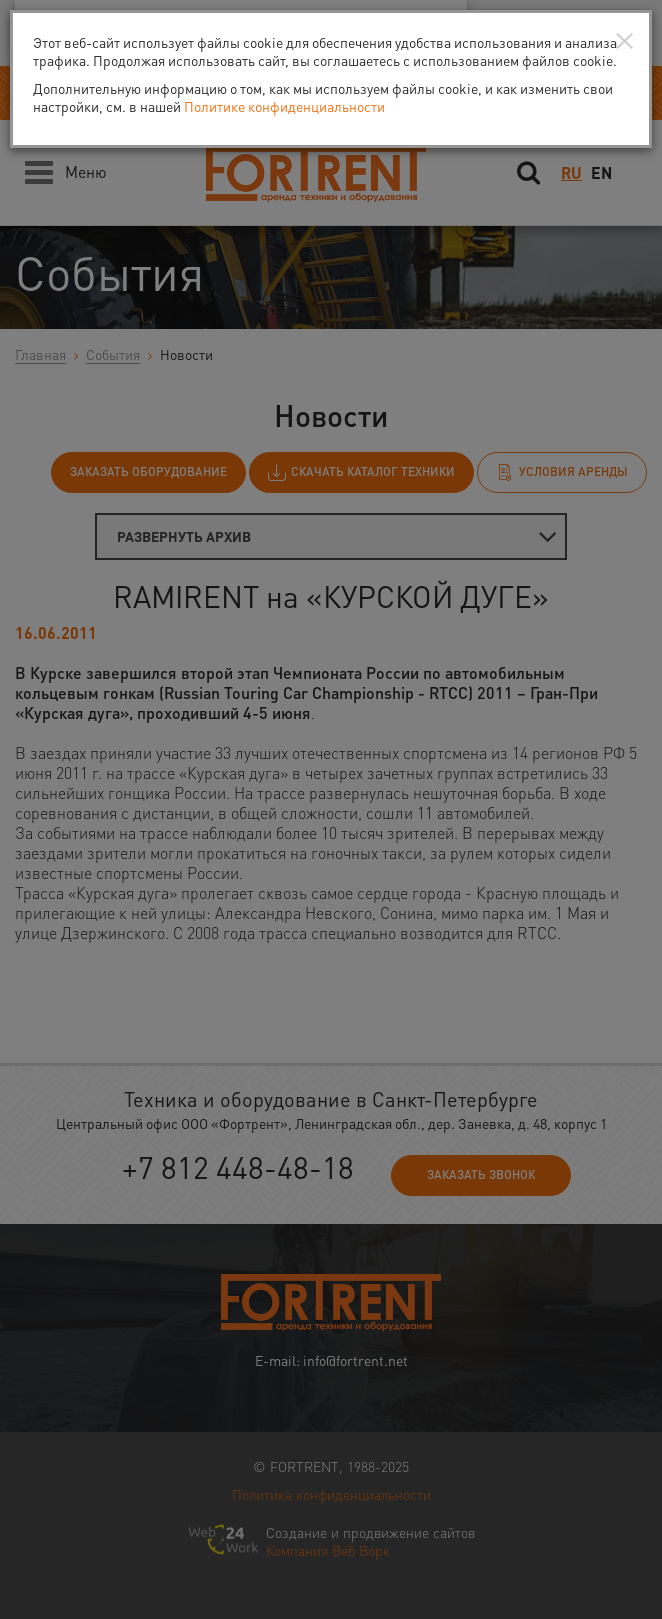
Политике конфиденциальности (284, 106)
